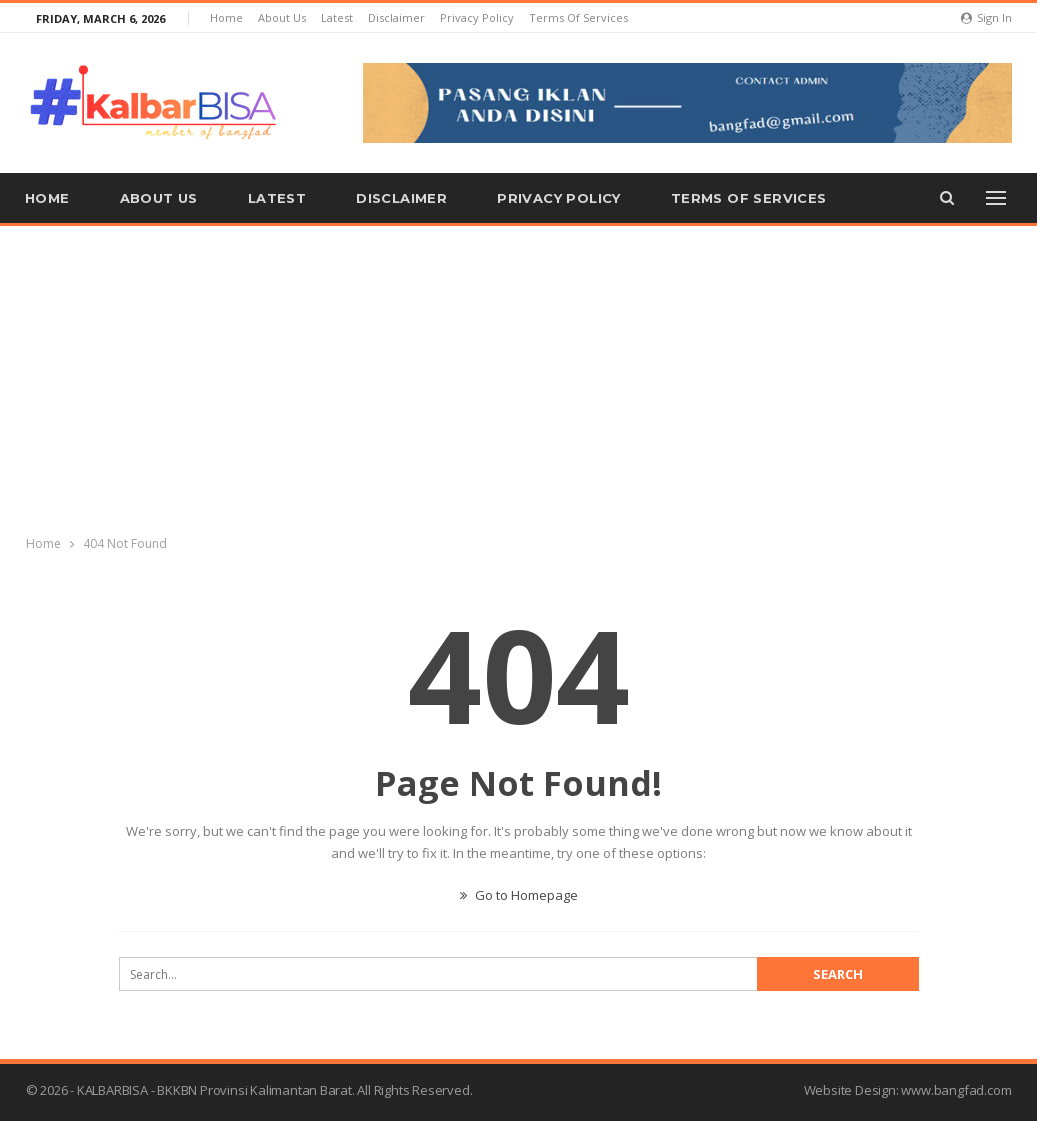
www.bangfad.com (956, 1090)
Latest (337, 17)
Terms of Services (578, 17)
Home (226, 17)
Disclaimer (396, 17)
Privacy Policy (477, 17)
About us (282, 17)
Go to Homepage (519, 895)
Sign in (986, 17)
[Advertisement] (519, 376)
